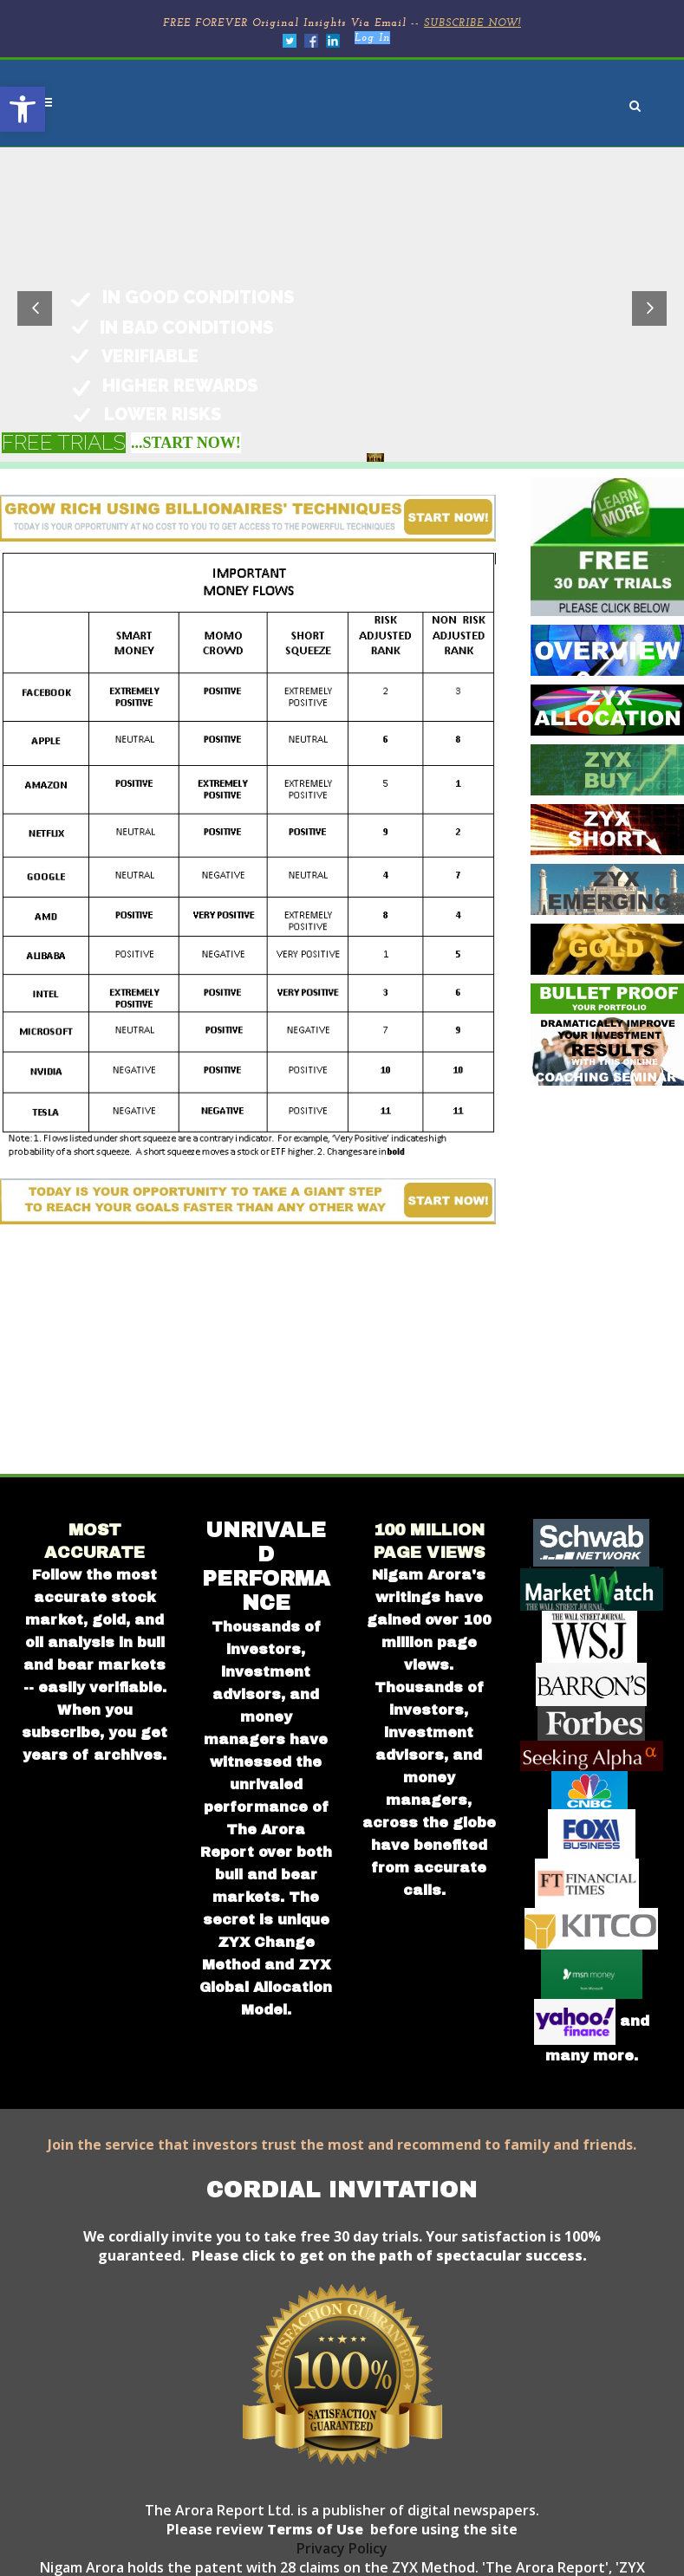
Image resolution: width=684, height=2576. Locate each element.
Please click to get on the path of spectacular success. (389, 2255)
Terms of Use (313, 2529)
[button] (22, 109)
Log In (372, 38)
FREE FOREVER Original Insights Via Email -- (342, 23)
